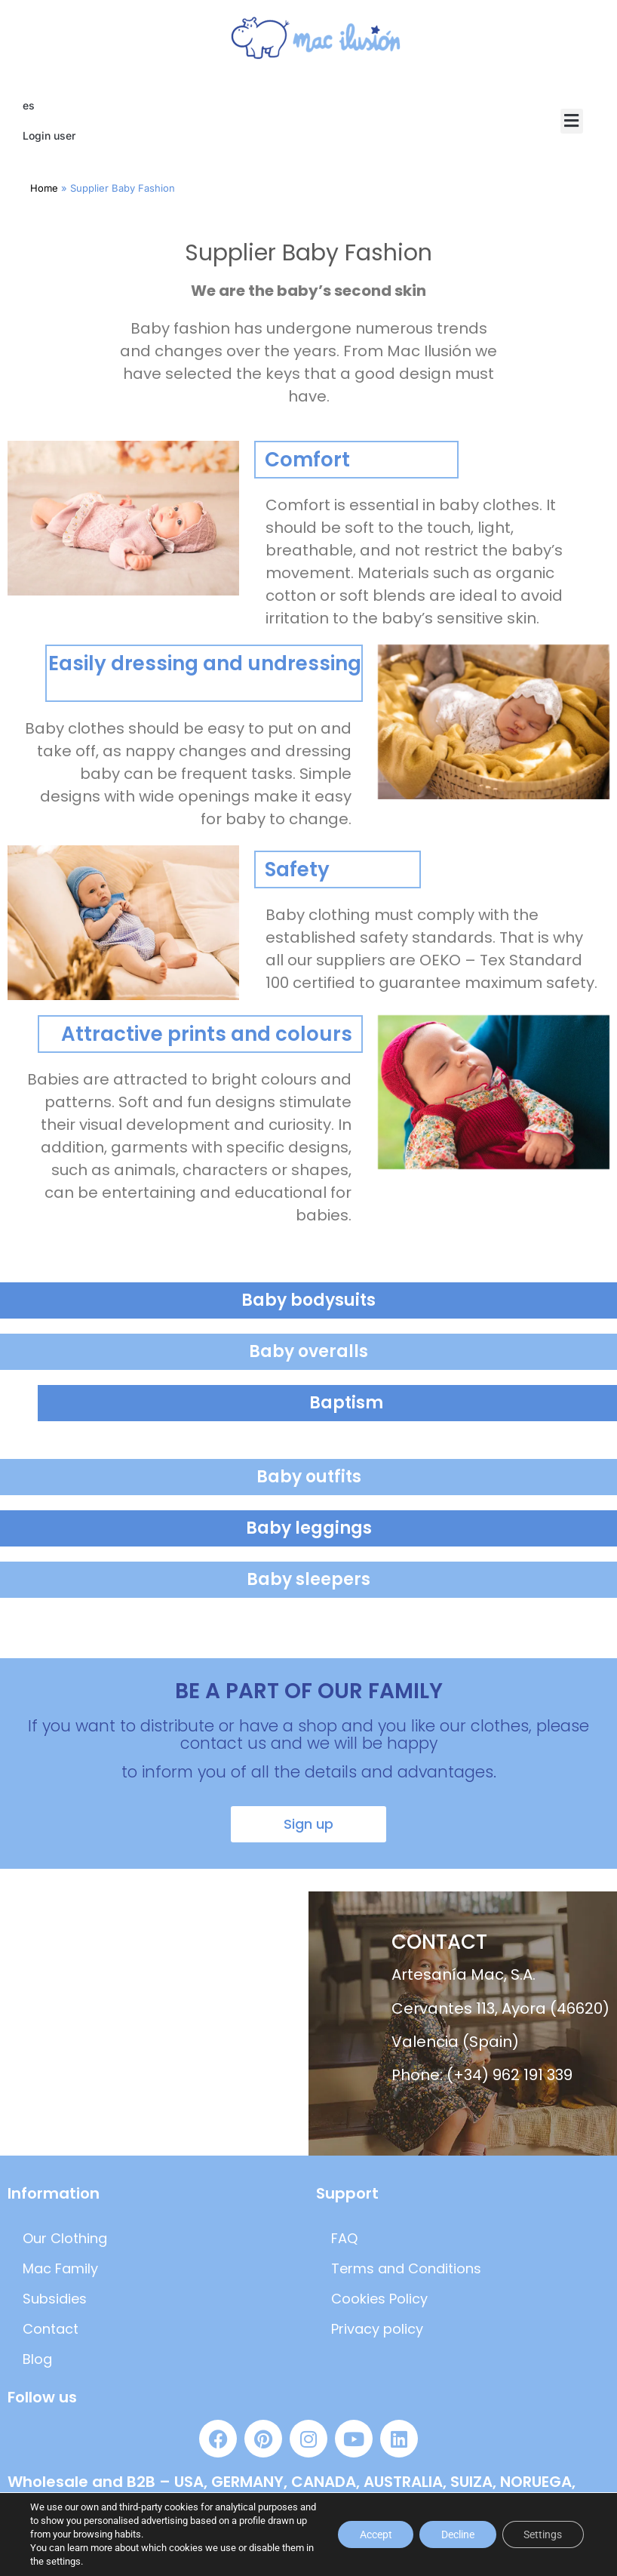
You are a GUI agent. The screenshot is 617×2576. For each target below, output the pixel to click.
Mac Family (60, 2268)
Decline (454, 2534)
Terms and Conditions (406, 2268)
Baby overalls (308, 1351)
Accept (371, 2534)
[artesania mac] (154, 2023)
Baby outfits (308, 1476)
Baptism (346, 1402)
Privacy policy (377, 2328)
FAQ (344, 2238)
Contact (50, 2328)
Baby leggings (309, 1528)
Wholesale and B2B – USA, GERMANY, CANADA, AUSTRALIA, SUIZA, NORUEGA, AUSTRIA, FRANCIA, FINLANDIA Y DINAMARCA (292, 2491)
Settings (542, 2534)
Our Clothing (65, 2238)
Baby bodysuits (308, 1300)
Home (44, 188)
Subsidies (55, 2298)
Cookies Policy (379, 2298)
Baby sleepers (308, 1579)
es (29, 105)
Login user (49, 135)
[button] (571, 121)
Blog (37, 2359)
